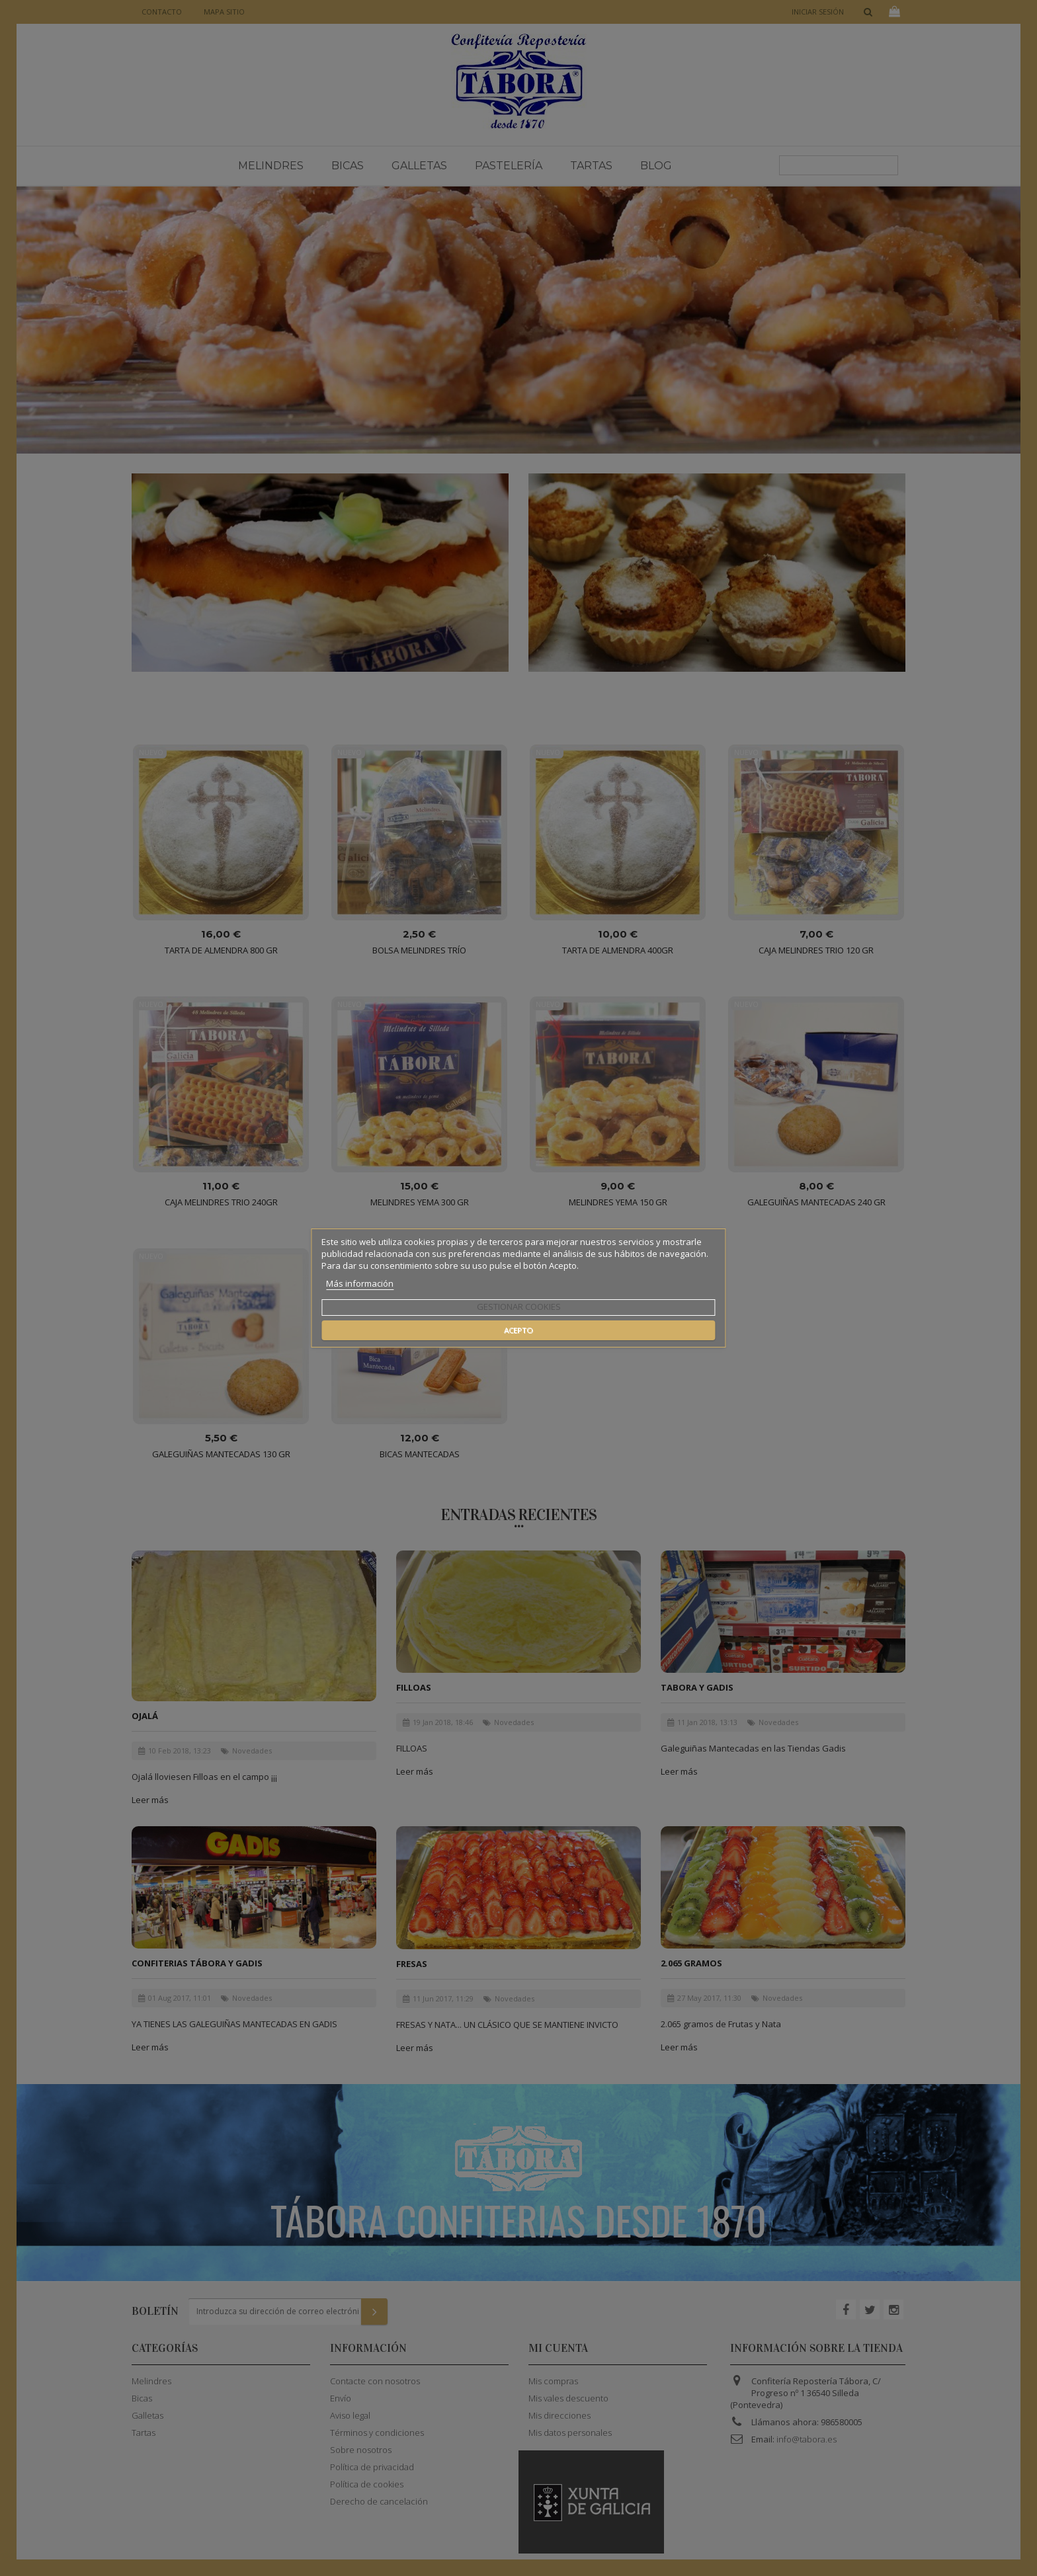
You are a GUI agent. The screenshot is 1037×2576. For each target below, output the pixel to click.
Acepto (518, 1330)
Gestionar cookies (519, 1306)
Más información (360, 1283)
